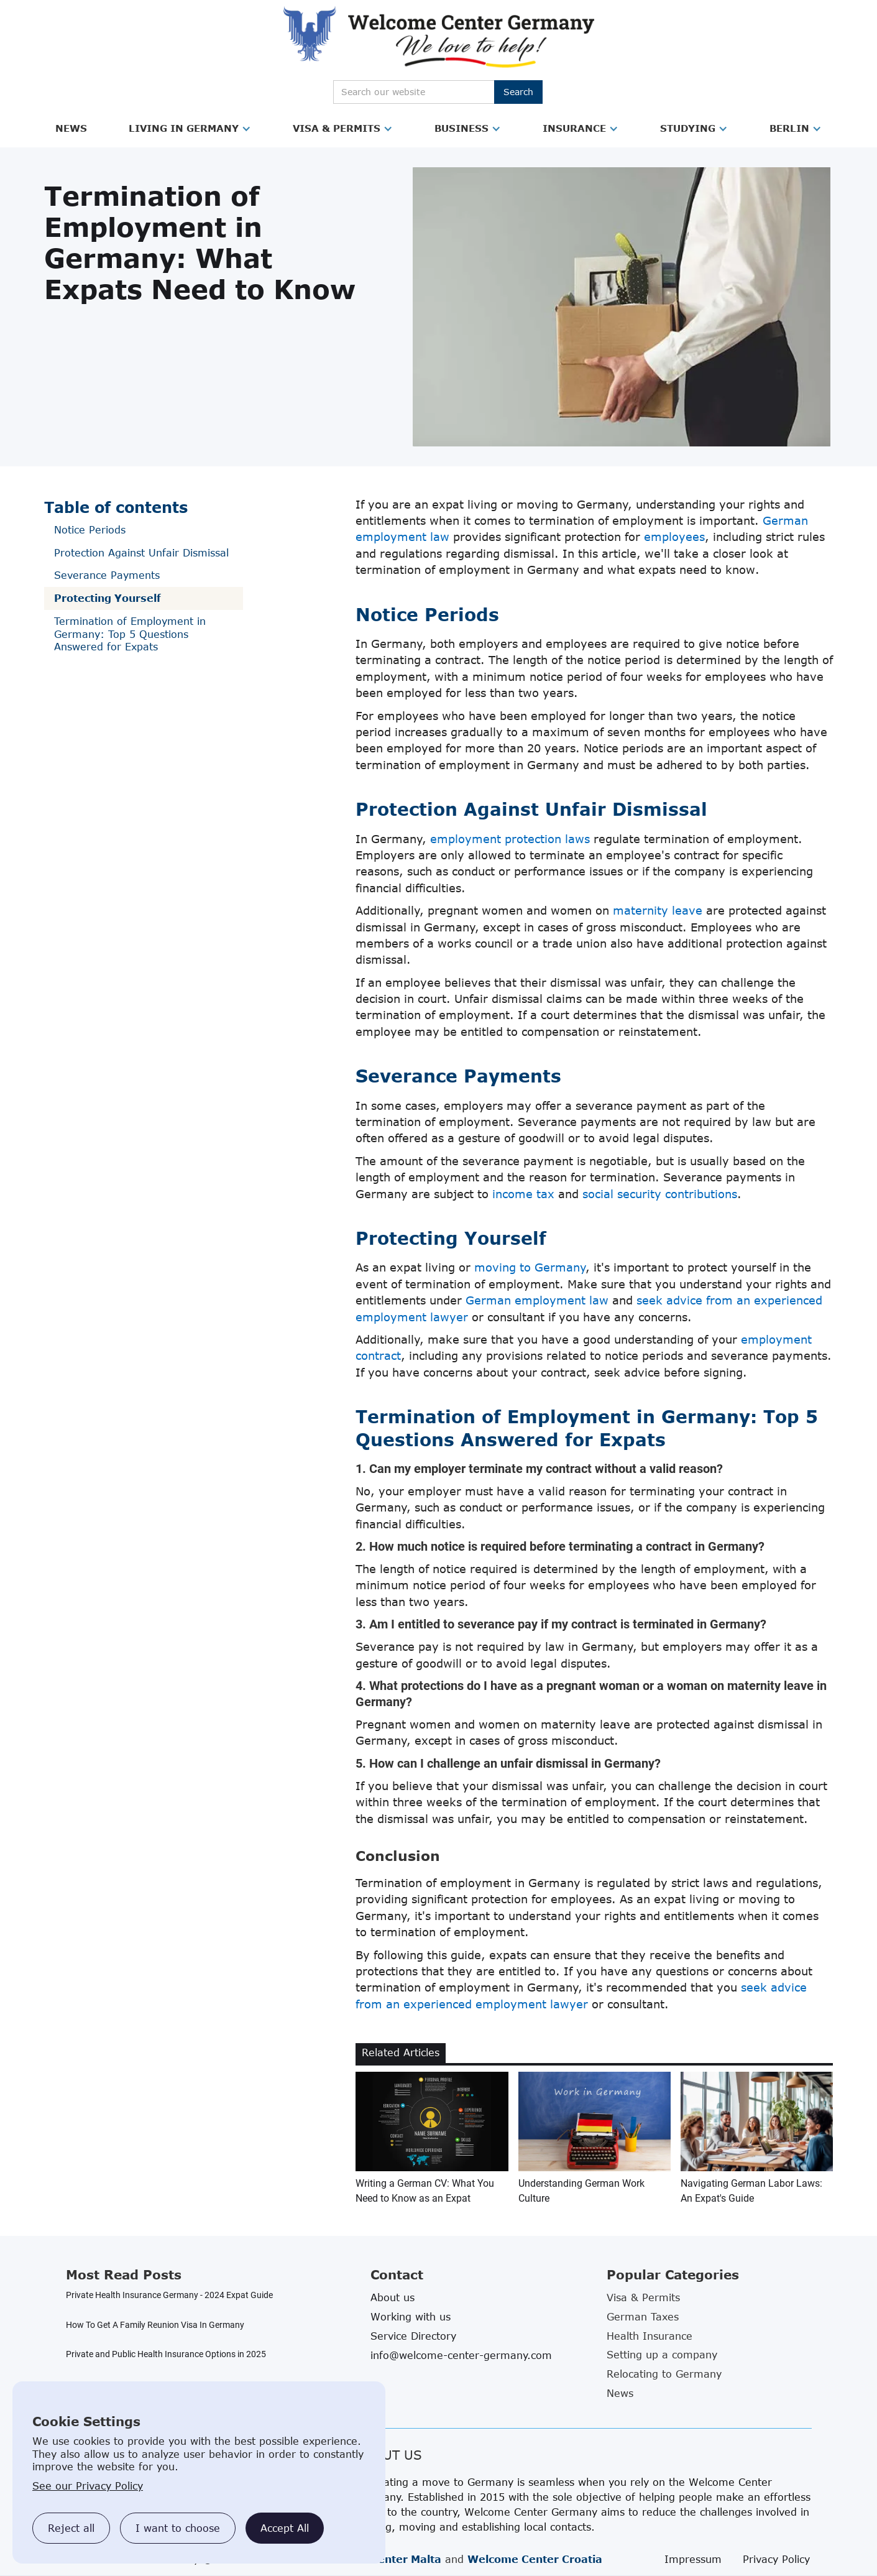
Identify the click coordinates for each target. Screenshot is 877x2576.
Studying (687, 128)
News (71, 128)
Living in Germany (184, 128)
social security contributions (659, 1194)
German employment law (537, 1300)
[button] (71, 128)
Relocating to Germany (664, 2374)
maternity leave (657, 910)
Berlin (789, 128)
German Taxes (643, 2316)
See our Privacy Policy (87, 2485)
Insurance (574, 128)
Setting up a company (662, 2354)
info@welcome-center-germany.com (461, 2355)
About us (392, 2297)
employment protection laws (510, 839)
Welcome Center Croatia (534, 2559)
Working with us (410, 2316)
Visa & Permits (336, 128)
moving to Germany (530, 1267)
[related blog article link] (432, 2139)
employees (674, 536)
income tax (523, 1194)
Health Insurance (649, 2336)
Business (461, 128)
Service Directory (413, 2336)
